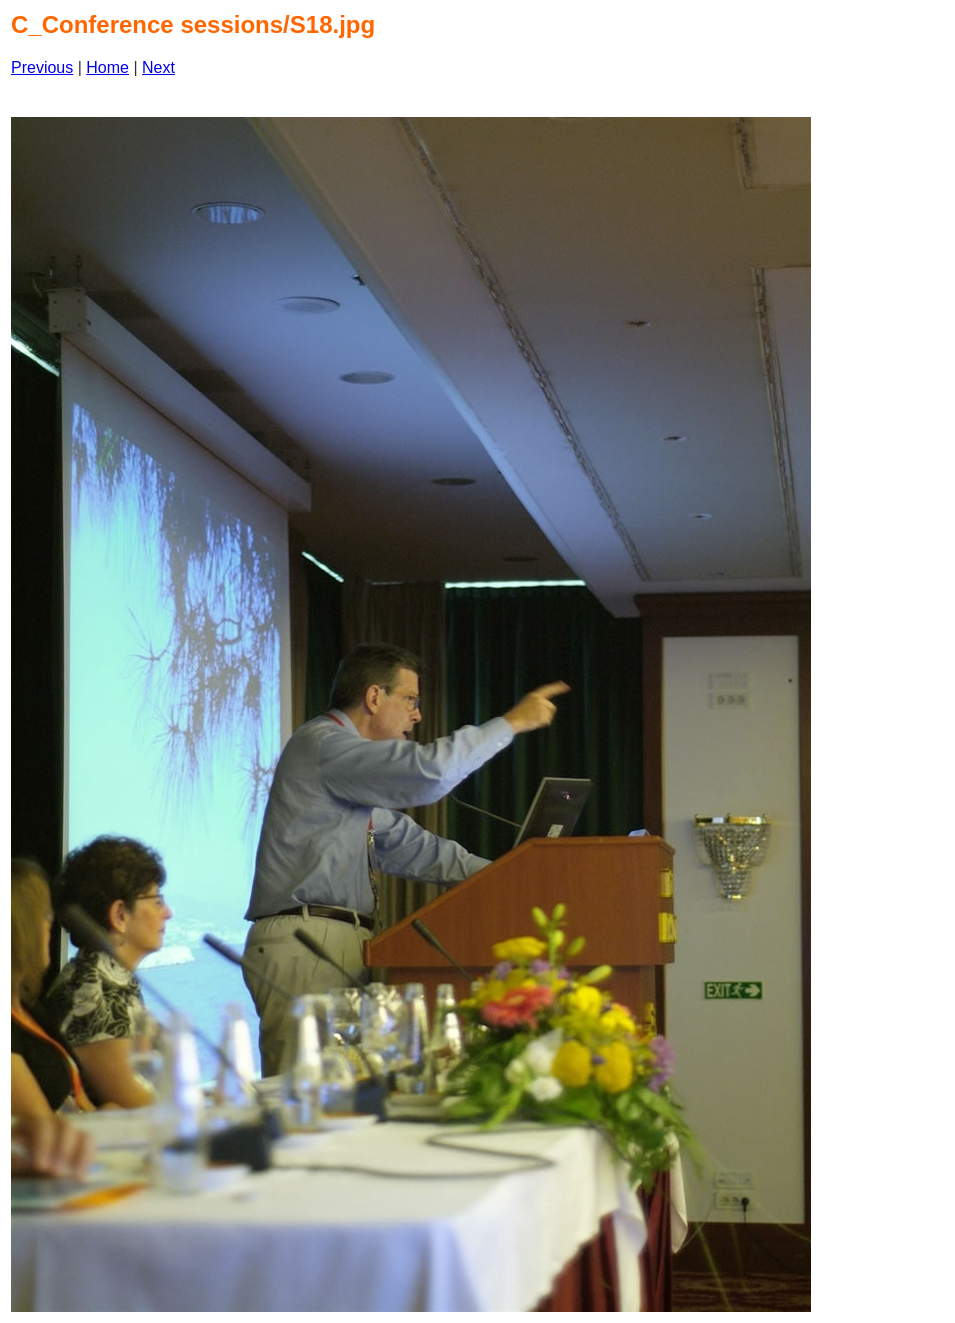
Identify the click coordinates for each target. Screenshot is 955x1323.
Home (107, 67)
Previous (42, 67)
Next (158, 67)
